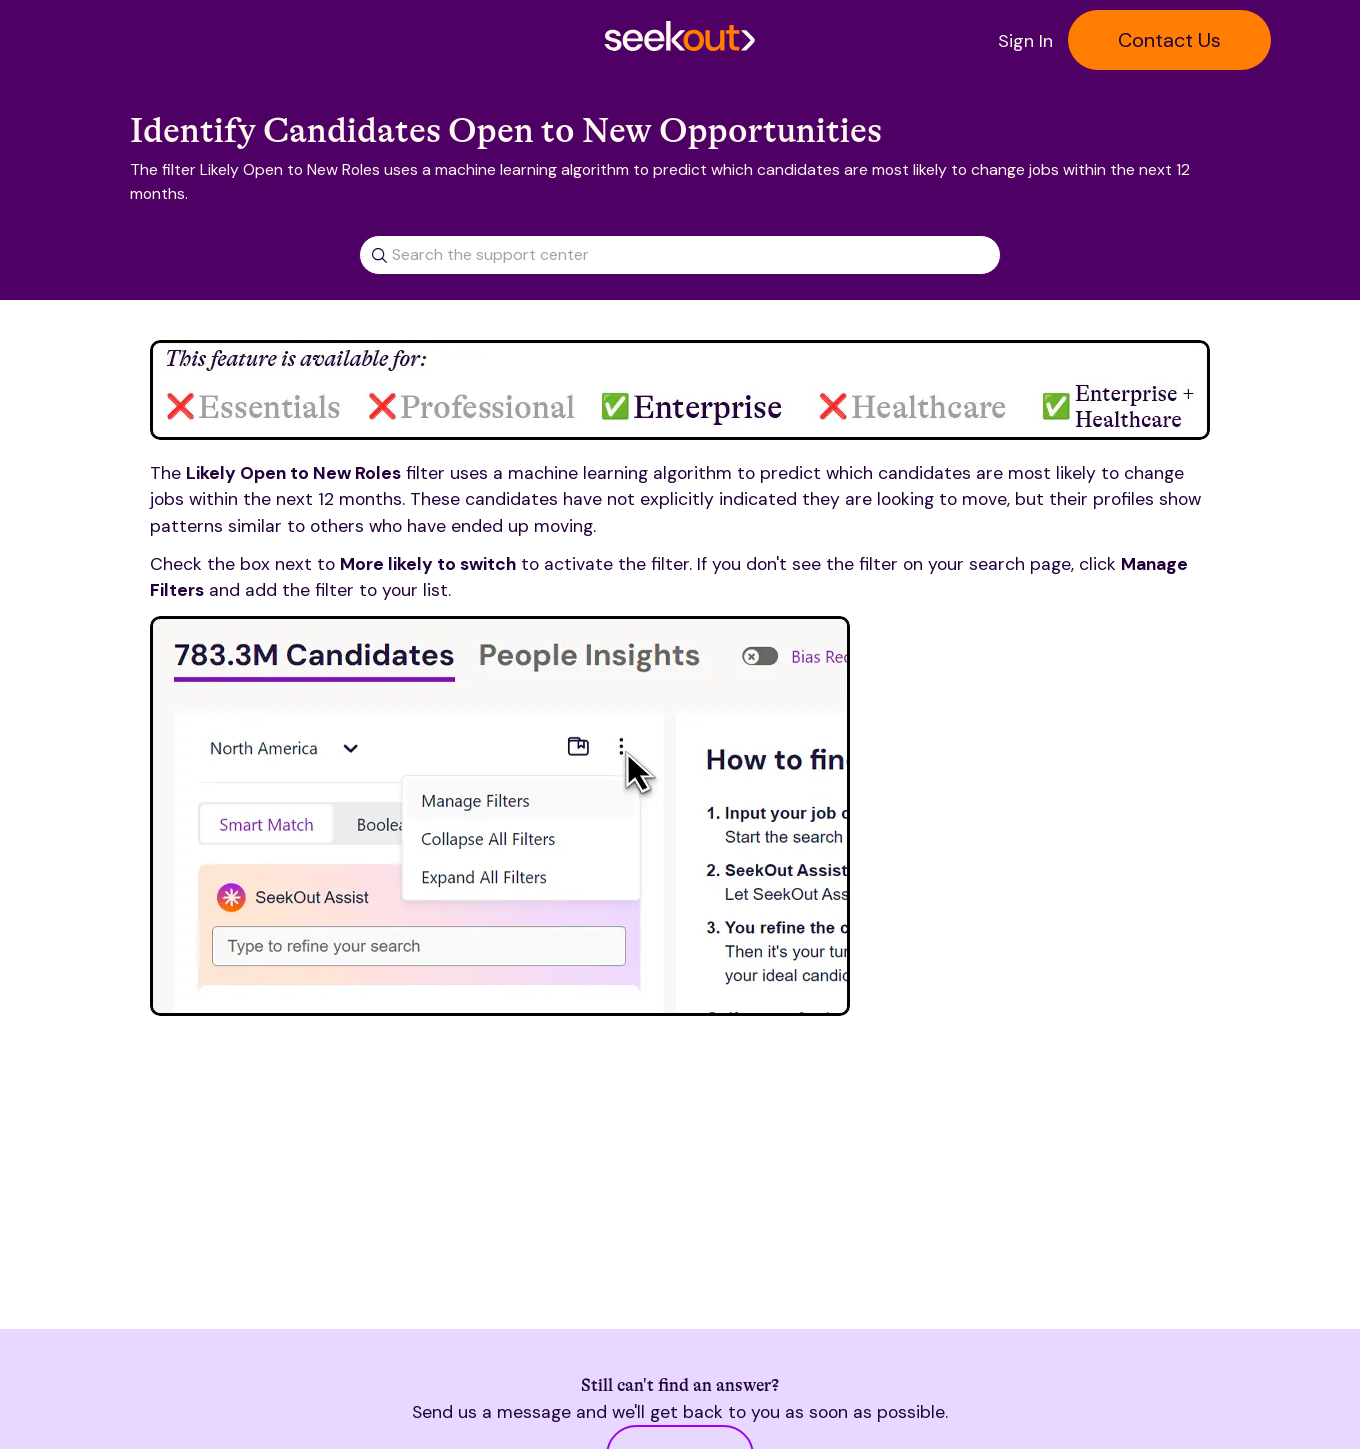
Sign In (1025, 41)
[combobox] (680, 247)
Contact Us (1169, 40)
